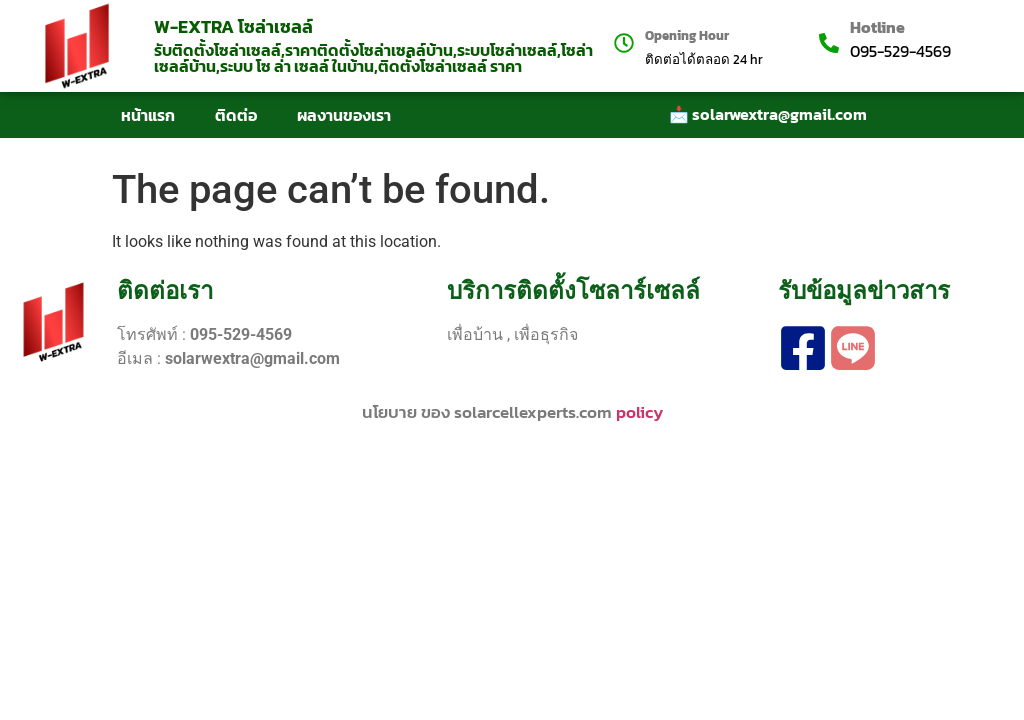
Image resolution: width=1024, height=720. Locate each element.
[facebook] (803, 348)
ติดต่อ (236, 115)
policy (639, 412)
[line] (853, 348)
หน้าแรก (148, 115)
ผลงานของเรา (344, 115)
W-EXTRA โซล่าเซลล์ (233, 26)
